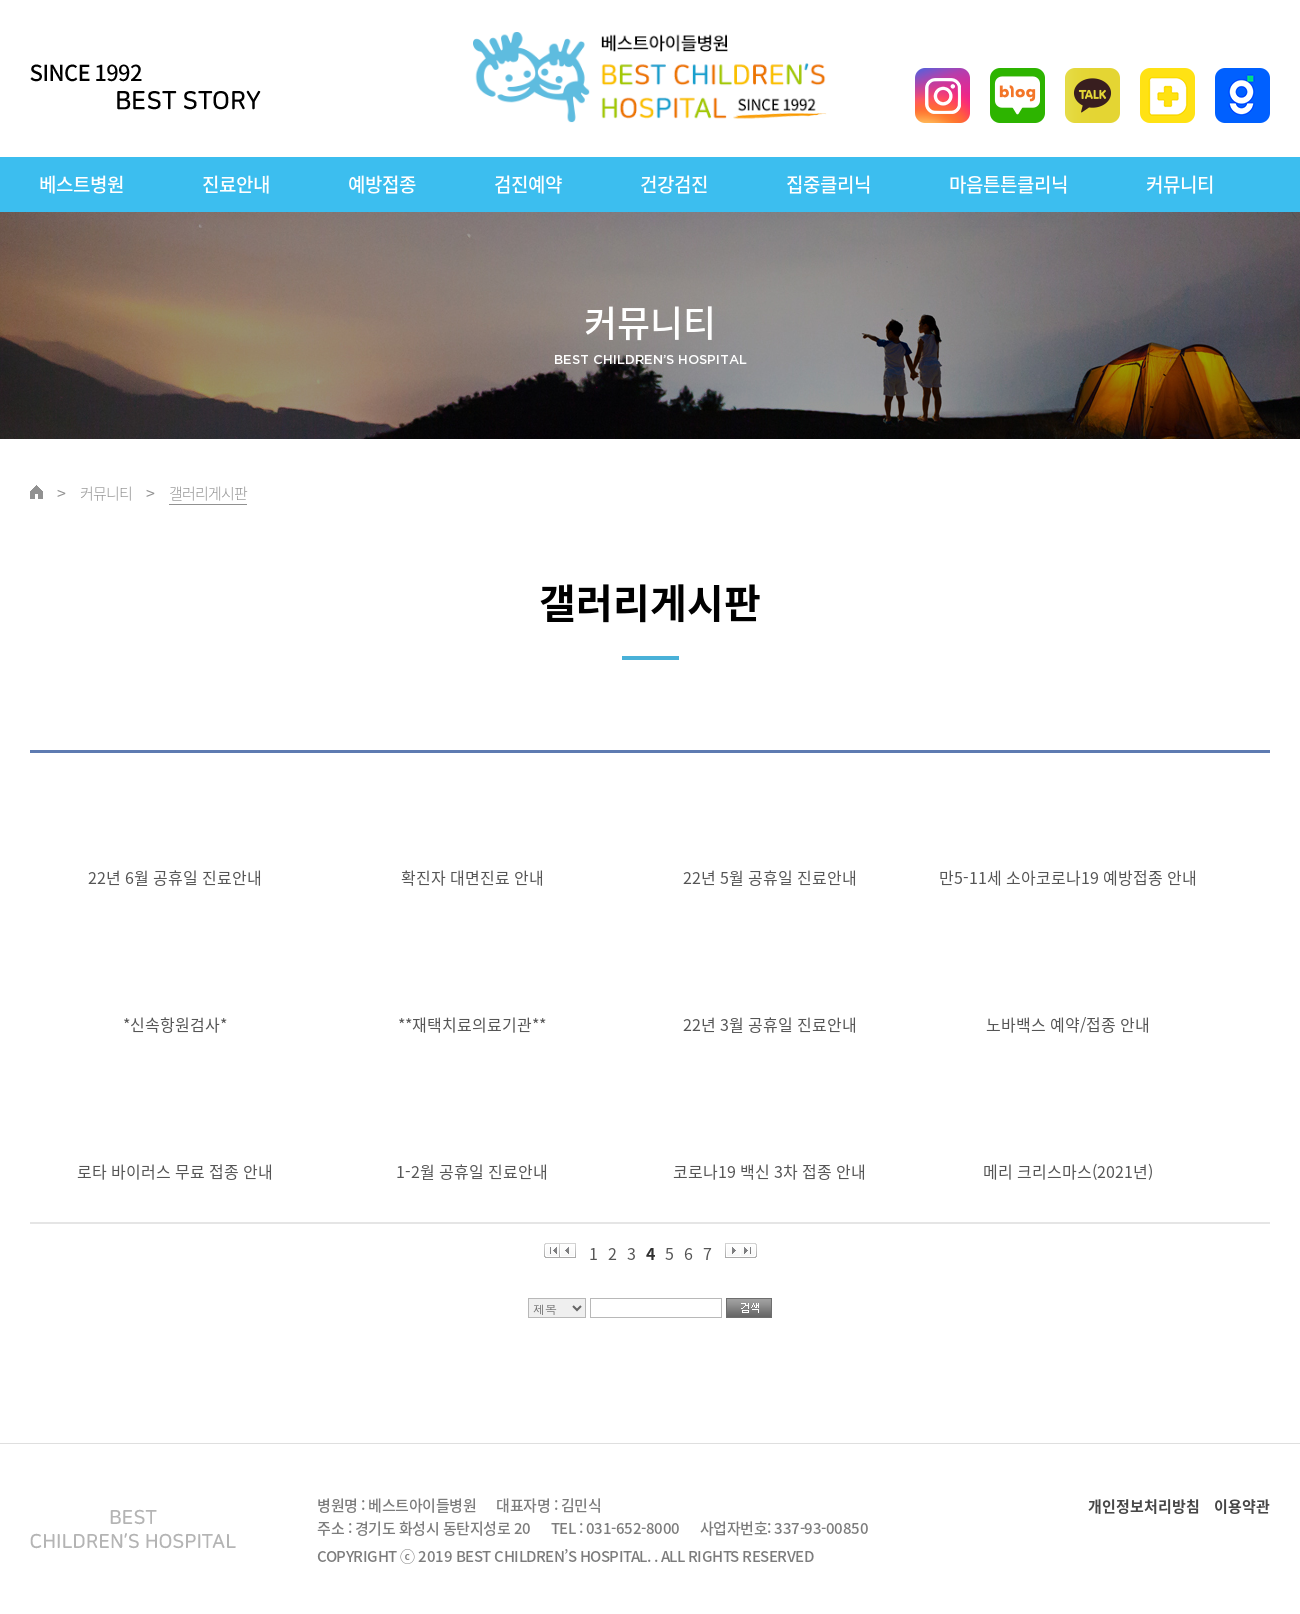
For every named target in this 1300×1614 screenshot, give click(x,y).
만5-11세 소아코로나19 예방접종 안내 (1072, 877)
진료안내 (236, 184)
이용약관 (1242, 1506)
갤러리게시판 (208, 493)
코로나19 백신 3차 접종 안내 (773, 1171)
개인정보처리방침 (1144, 1506)
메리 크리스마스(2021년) (1072, 1171)
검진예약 (528, 184)
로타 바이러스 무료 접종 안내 (179, 1171)
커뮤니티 (1180, 184)
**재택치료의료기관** (476, 1024)
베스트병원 (81, 184)
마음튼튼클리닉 (1008, 184)
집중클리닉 (828, 184)
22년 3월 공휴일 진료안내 (774, 1024)
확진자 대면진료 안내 (476, 877)
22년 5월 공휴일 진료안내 (774, 877)
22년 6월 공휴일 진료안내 (179, 877)
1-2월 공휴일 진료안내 (476, 1171)
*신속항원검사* (179, 1024)
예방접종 (382, 184)
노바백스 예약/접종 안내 (1072, 1024)
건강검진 (674, 184)
